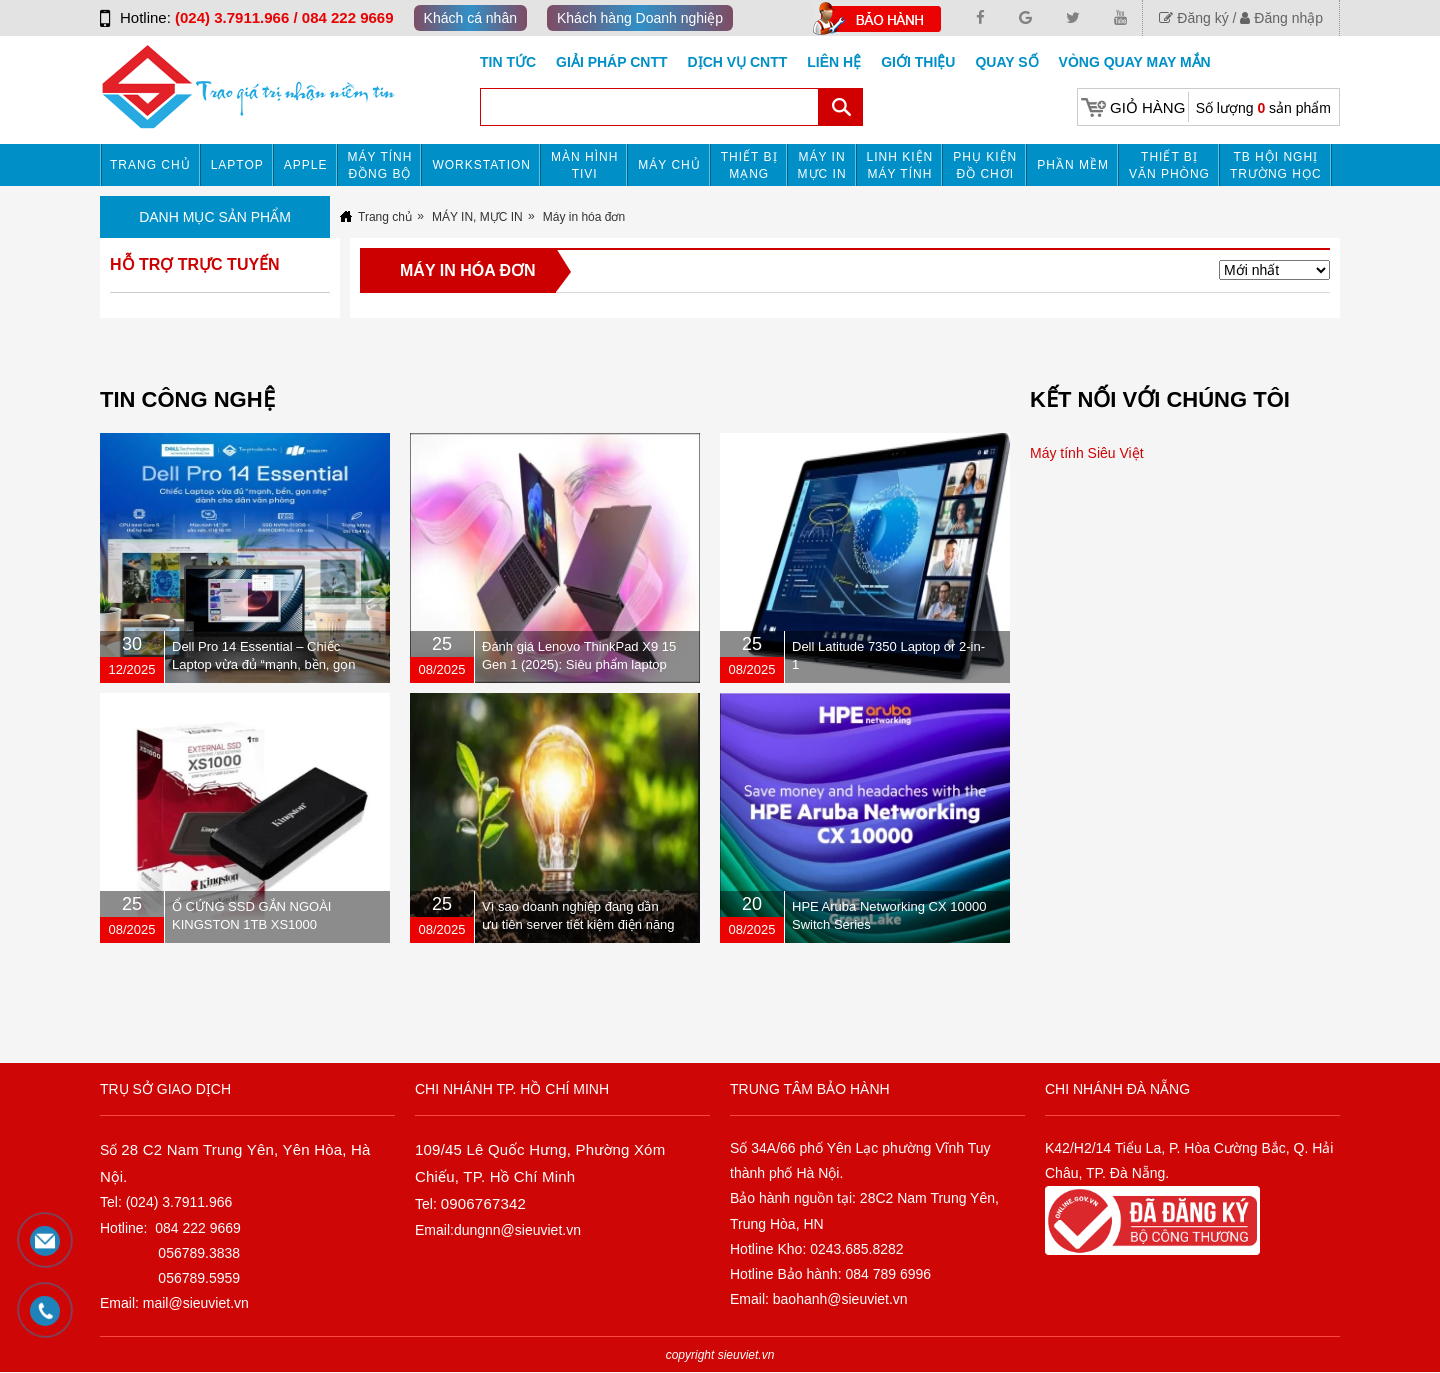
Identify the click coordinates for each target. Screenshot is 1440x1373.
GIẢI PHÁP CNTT (611, 62)
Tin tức (508, 62)
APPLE (306, 165)
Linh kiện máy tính (900, 165)
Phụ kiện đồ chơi (985, 165)
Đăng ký (1193, 18)
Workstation (481, 165)
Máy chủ (669, 165)
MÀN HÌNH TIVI (584, 165)
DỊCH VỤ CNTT (738, 62)
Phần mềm (1073, 165)
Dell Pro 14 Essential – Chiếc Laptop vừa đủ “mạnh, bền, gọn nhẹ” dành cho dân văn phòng (264, 664)
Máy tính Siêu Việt (1087, 453)
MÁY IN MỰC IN (822, 165)
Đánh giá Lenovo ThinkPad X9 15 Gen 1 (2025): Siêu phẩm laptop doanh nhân (579, 664)
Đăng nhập (1281, 18)
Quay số (1006, 62)
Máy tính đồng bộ (380, 165)
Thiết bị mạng (749, 165)
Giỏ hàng (1147, 107)
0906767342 (483, 1203)
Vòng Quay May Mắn (1135, 62)
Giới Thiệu (918, 62)
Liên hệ (834, 62)
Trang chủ (150, 165)
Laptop (237, 165)
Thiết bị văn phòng (1169, 165)
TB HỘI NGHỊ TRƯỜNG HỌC (1276, 165)
